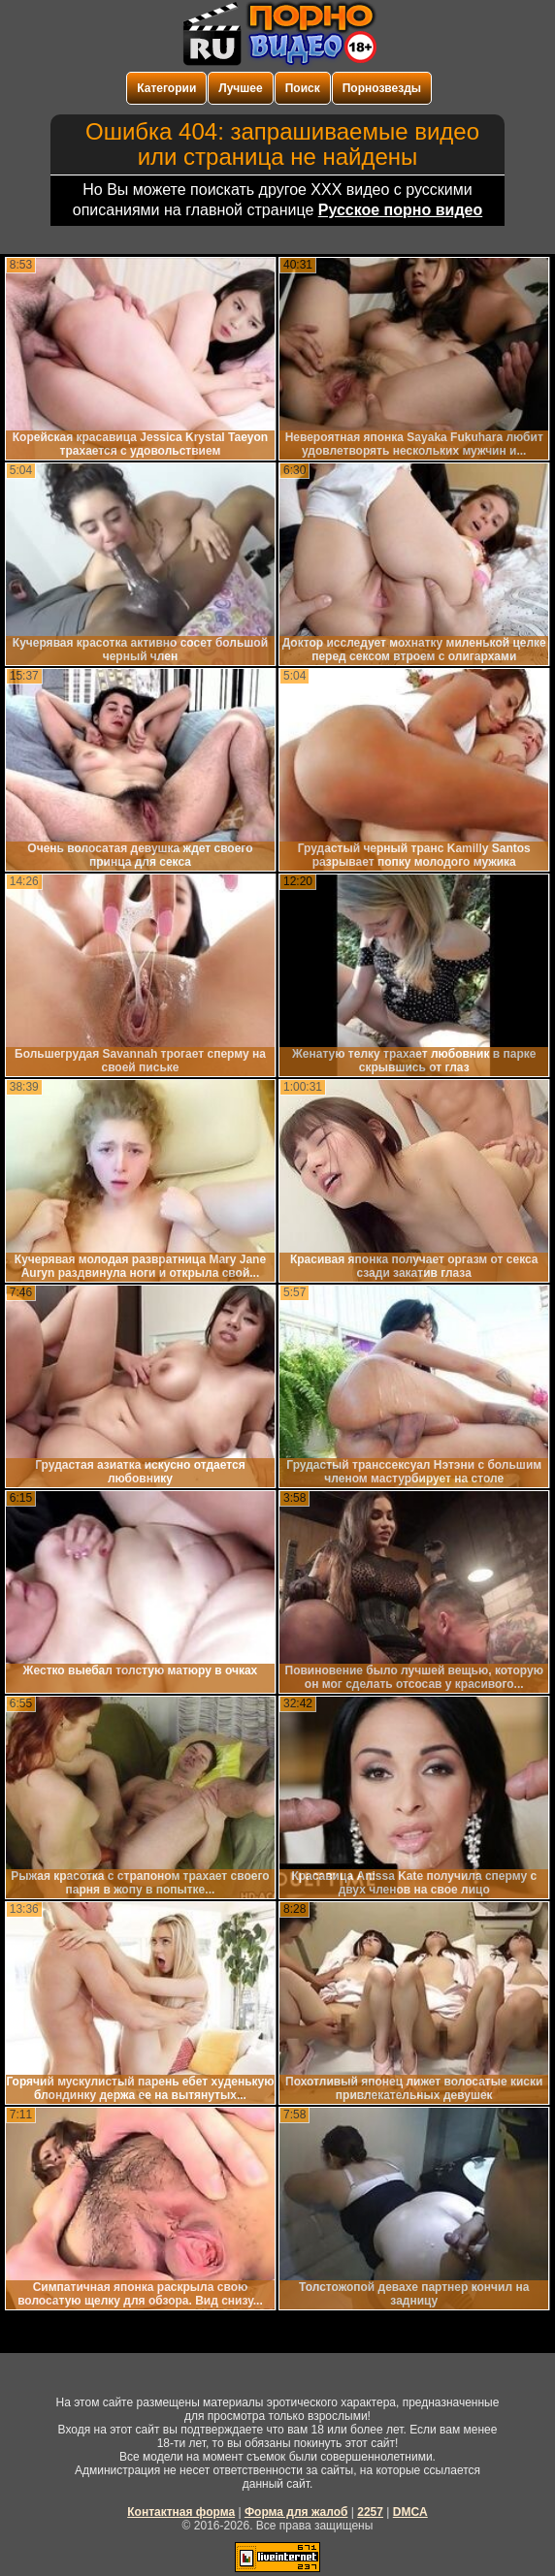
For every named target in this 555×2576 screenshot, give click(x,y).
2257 (370, 2512)
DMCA (410, 2512)
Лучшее (240, 88)
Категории (166, 88)
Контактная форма (181, 2512)
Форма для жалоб (296, 2512)
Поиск (302, 88)
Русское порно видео (400, 210)
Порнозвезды (382, 88)
